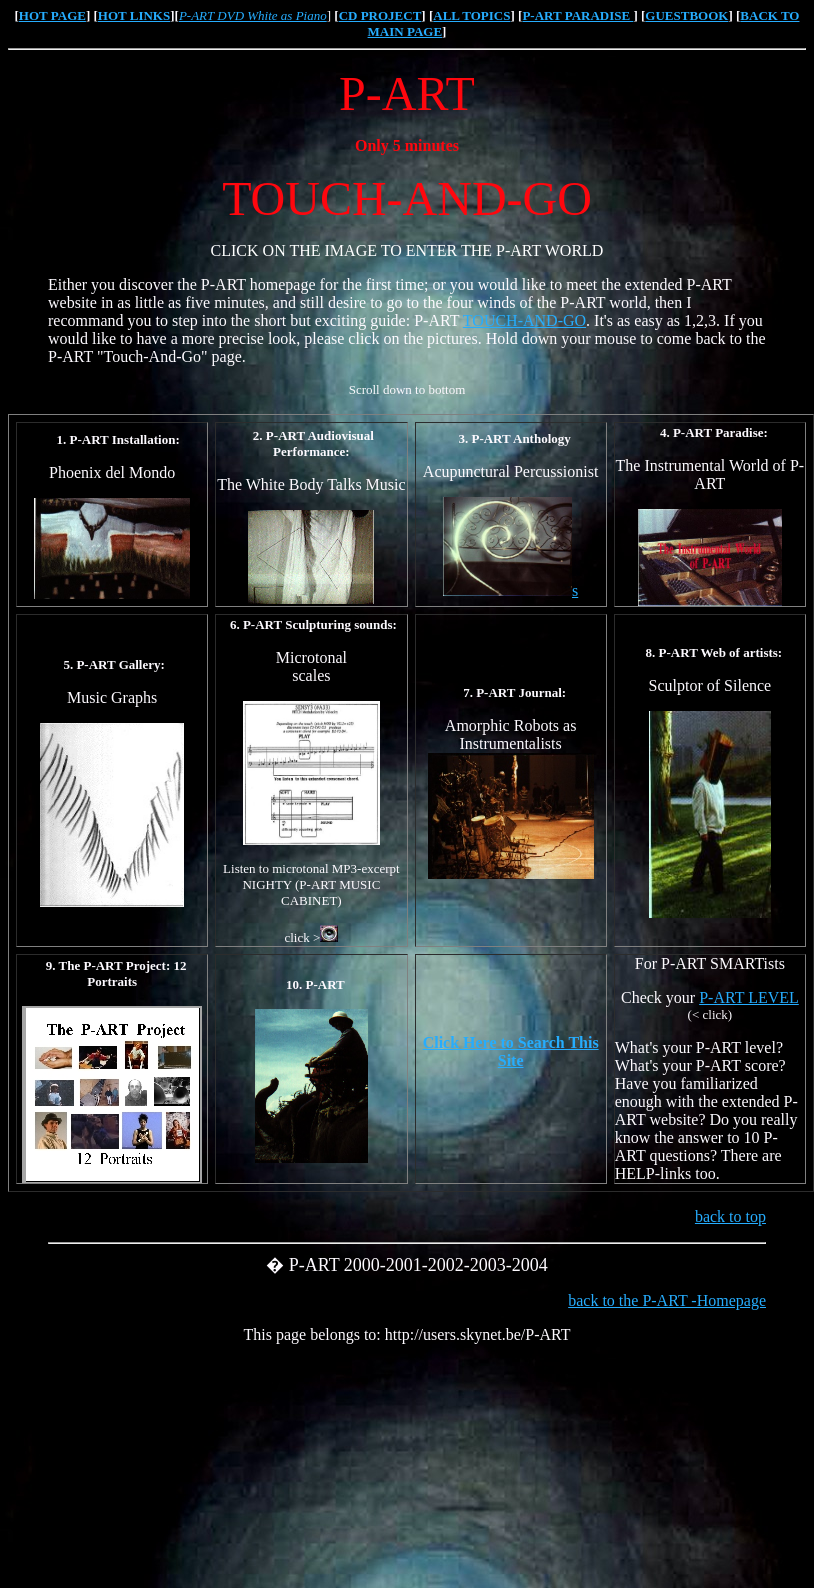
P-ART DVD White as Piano (253, 15)
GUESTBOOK (686, 15)
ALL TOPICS (471, 15)
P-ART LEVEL (749, 997)
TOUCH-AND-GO (524, 320)
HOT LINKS (134, 15)
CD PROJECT (380, 15)
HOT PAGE (52, 15)
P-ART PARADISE (577, 15)
